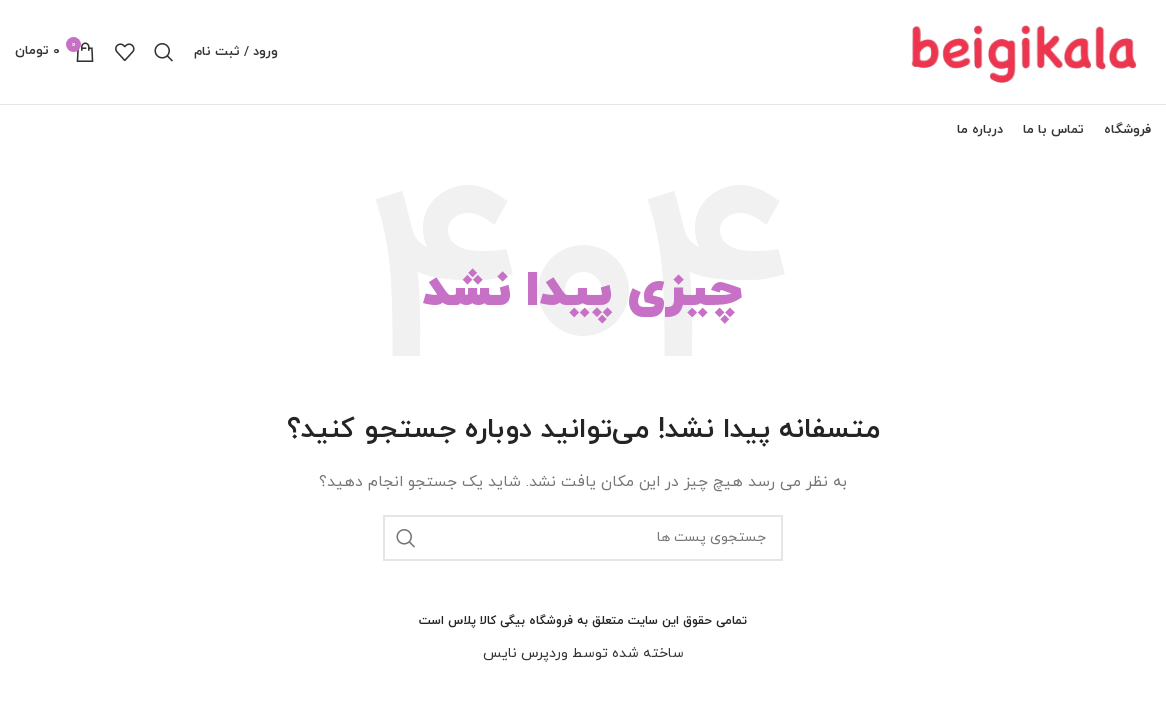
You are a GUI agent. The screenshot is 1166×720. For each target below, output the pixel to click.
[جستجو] (164, 52)
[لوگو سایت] (1026, 50)
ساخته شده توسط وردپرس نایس (583, 653)
